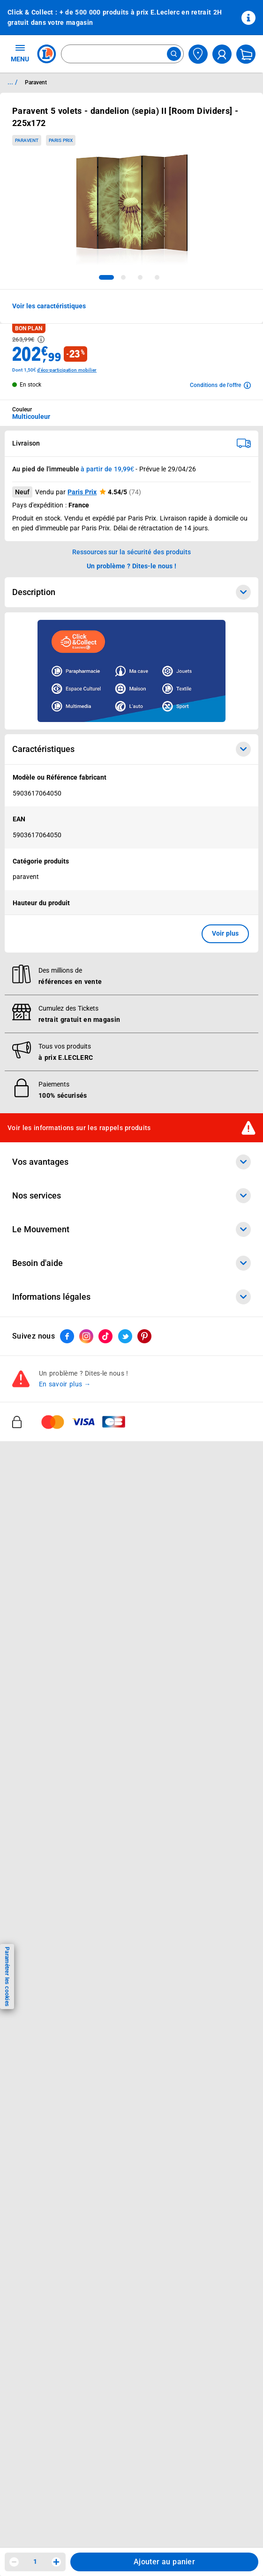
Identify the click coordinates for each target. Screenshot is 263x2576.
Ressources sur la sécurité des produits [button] (131, 552)
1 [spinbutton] (35, 2561)
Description (131, 592)
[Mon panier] (245, 54)
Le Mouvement (131, 1229)
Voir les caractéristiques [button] (49, 306)
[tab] (106, 277)
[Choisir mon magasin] (198, 54)
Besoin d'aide (131, 1263)
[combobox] (122, 54)
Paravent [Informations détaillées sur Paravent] (36, 82)
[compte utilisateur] (222, 54)
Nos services (131, 1195)
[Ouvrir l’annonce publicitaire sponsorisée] (131, 671)
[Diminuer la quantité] (14, 2562)
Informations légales (131, 1296)
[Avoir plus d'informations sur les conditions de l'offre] (220, 385)
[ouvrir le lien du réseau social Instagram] (86, 1336)
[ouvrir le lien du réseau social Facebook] (67, 1336)
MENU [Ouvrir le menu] (20, 53)
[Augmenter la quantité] (56, 2562)
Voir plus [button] (225, 933)
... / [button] (12, 82)
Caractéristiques (131, 749)
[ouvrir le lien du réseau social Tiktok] (105, 1336)
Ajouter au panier (164, 2562)
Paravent (26, 140)
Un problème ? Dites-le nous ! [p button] (132, 566)
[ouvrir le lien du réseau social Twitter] (125, 1336)
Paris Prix (82, 492)
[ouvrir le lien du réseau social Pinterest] (144, 1336)
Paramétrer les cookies (7, 1976)
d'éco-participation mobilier (67, 369)
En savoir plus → (65, 1384)
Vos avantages (131, 1161)
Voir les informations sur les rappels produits (79, 1127)
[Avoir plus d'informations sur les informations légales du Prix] (41, 339)
